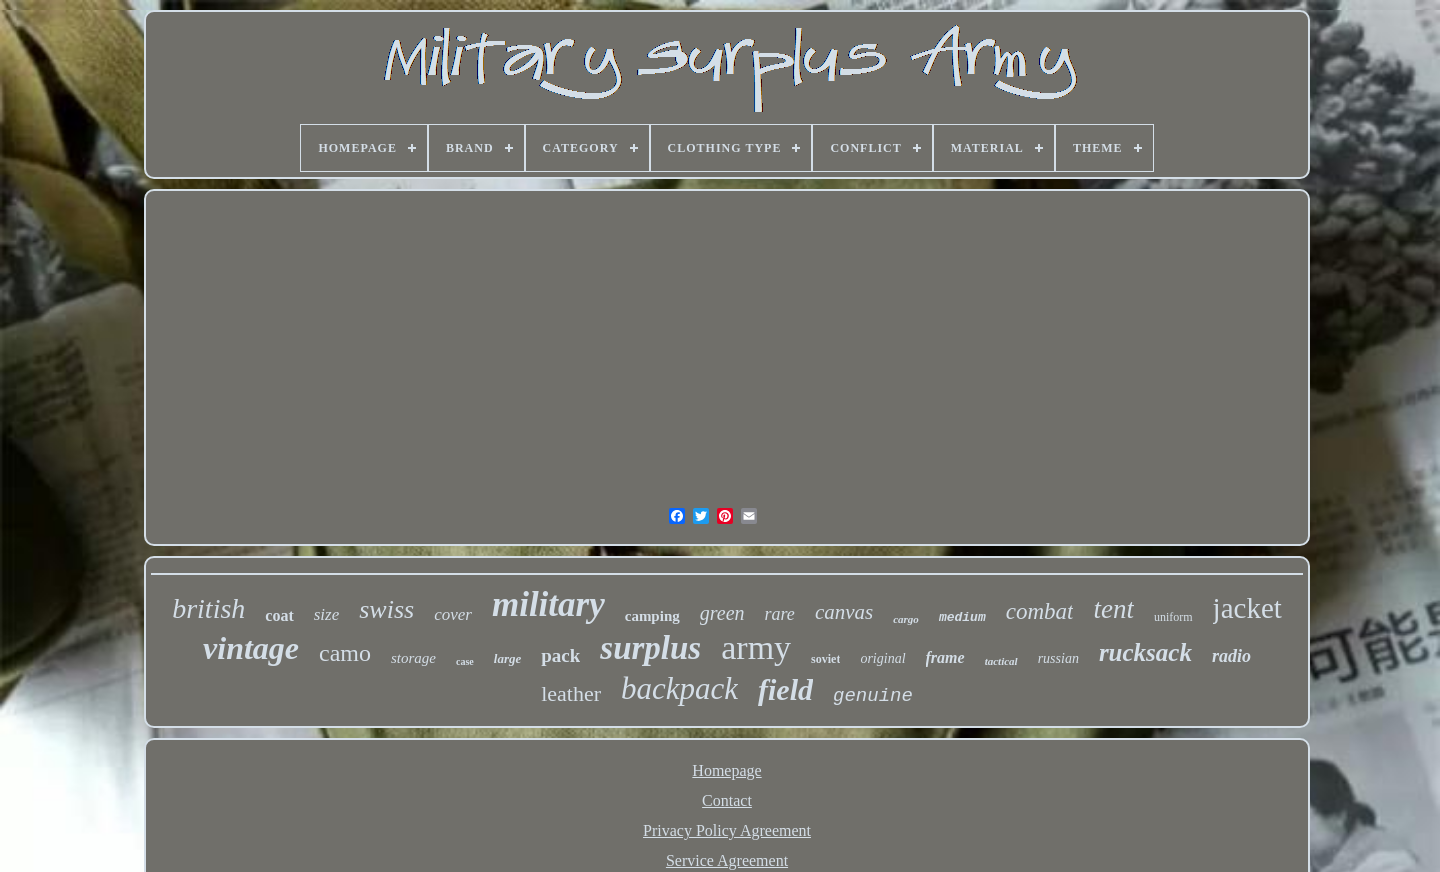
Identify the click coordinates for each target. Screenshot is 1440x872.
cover (453, 614)
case (465, 661)
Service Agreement (727, 860)
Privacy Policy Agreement (727, 830)
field (785, 689)
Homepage (726, 770)
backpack (679, 688)
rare (780, 614)
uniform (1173, 617)
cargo (906, 619)
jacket (1247, 608)
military (548, 604)
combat (1040, 611)
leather (571, 693)
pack (560, 655)
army (756, 647)
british (208, 608)
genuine (873, 696)
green (722, 613)
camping (652, 616)
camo (345, 653)
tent (1113, 609)
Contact (727, 800)
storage (413, 658)
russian (1058, 658)
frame (945, 657)
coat (279, 615)
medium (962, 617)
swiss (386, 609)
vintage (251, 648)
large (507, 658)
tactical (1001, 661)
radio (1231, 656)
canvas (844, 612)
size (327, 614)
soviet (825, 659)
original (882, 658)
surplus (650, 648)
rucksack (1145, 652)
